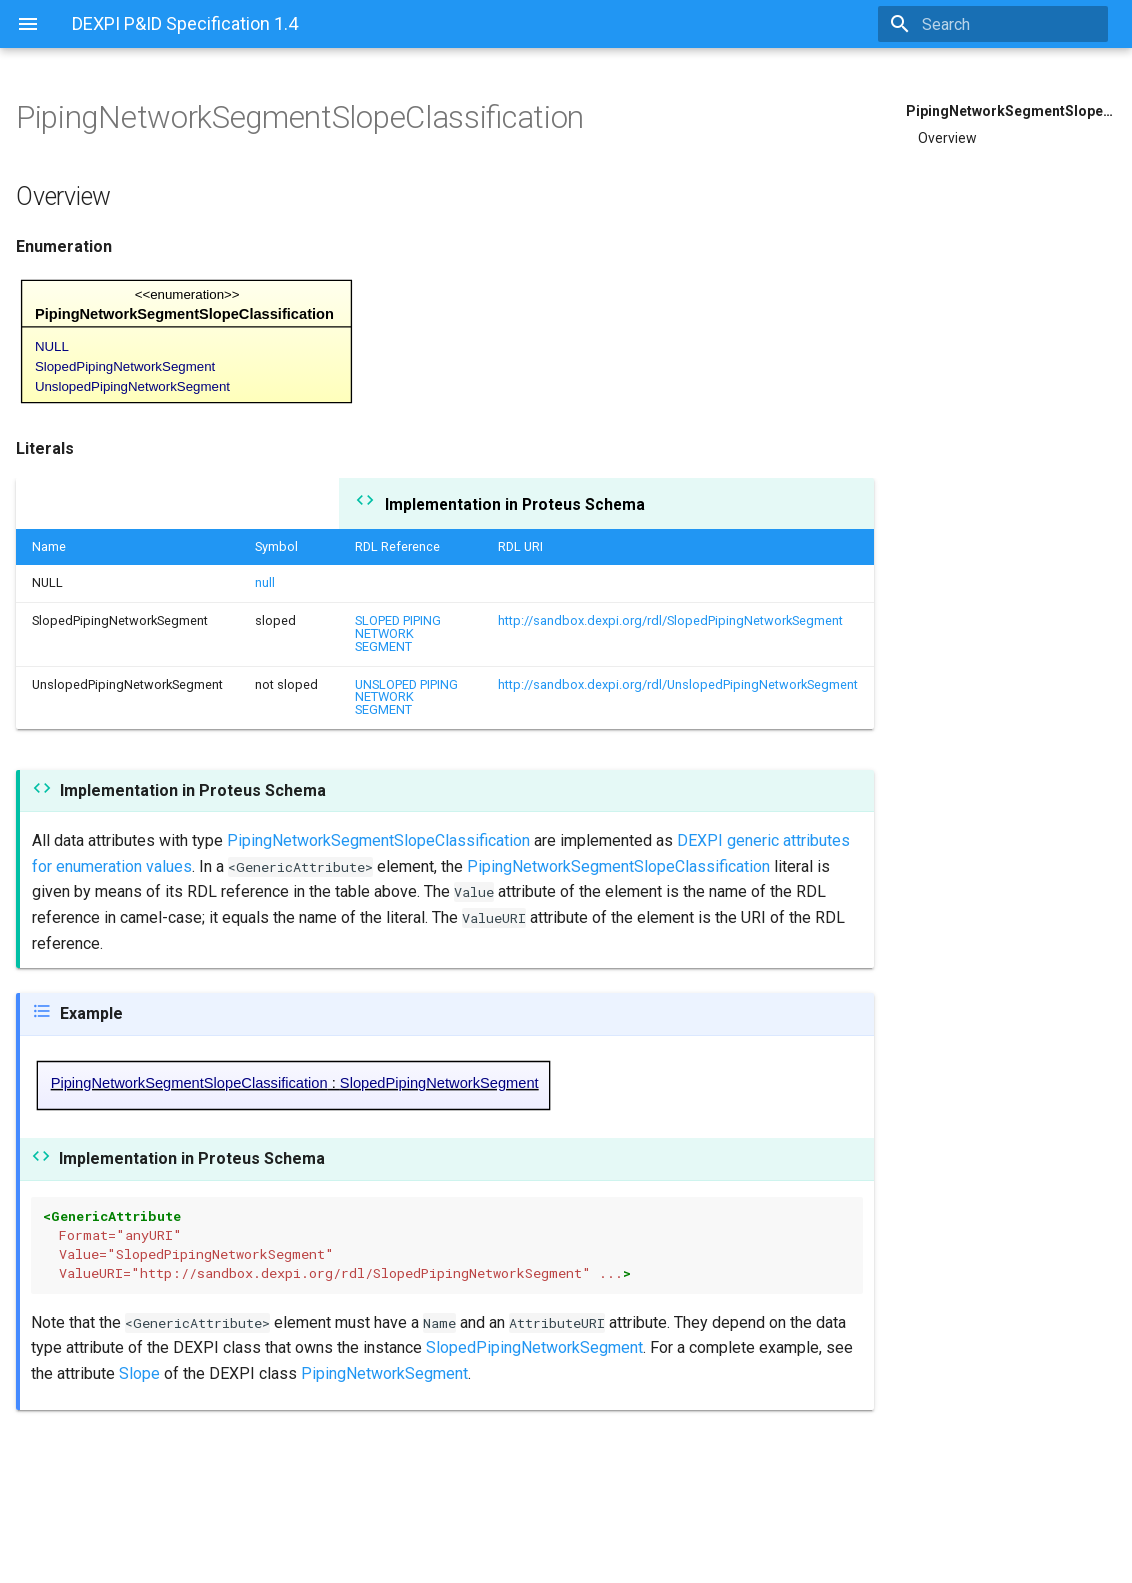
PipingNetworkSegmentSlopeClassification (1017, 111)
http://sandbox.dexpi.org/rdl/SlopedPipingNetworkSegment (670, 620)
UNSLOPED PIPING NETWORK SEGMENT (406, 697)
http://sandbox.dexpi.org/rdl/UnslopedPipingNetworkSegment (678, 684)
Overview (947, 138)
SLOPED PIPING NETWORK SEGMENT (398, 633)
